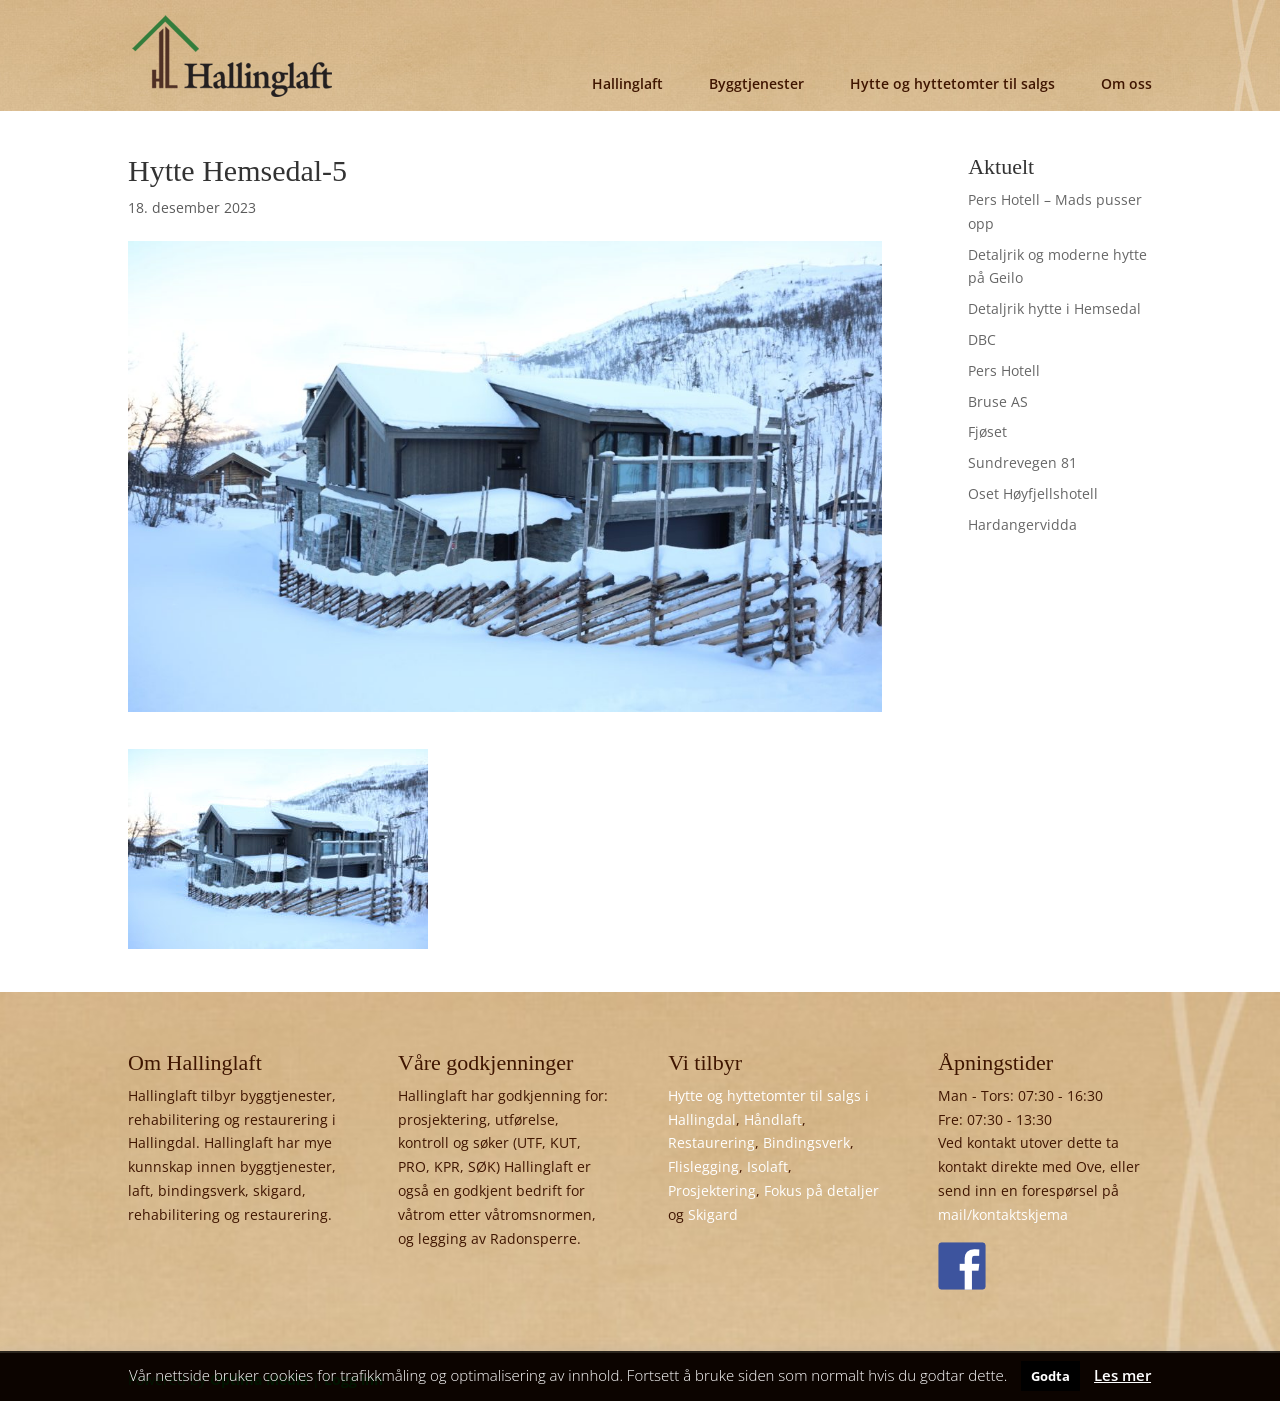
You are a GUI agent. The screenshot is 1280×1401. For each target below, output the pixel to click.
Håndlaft (773, 1119)
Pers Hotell (1004, 370)
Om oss (1126, 83)
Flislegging (703, 1166)
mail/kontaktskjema (1003, 1214)
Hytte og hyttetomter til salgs (952, 83)
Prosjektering (712, 1190)
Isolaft (767, 1166)
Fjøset (987, 431)
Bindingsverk (806, 1142)
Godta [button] (1050, 1376)
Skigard (713, 1214)
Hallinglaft (627, 83)
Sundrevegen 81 (1022, 462)
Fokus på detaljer (821, 1190)
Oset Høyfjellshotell (1033, 493)
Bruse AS (998, 401)
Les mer (1122, 1375)
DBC (982, 339)
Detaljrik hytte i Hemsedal (1054, 308)
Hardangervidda (1022, 524)
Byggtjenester (756, 83)
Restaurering (711, 1142)
